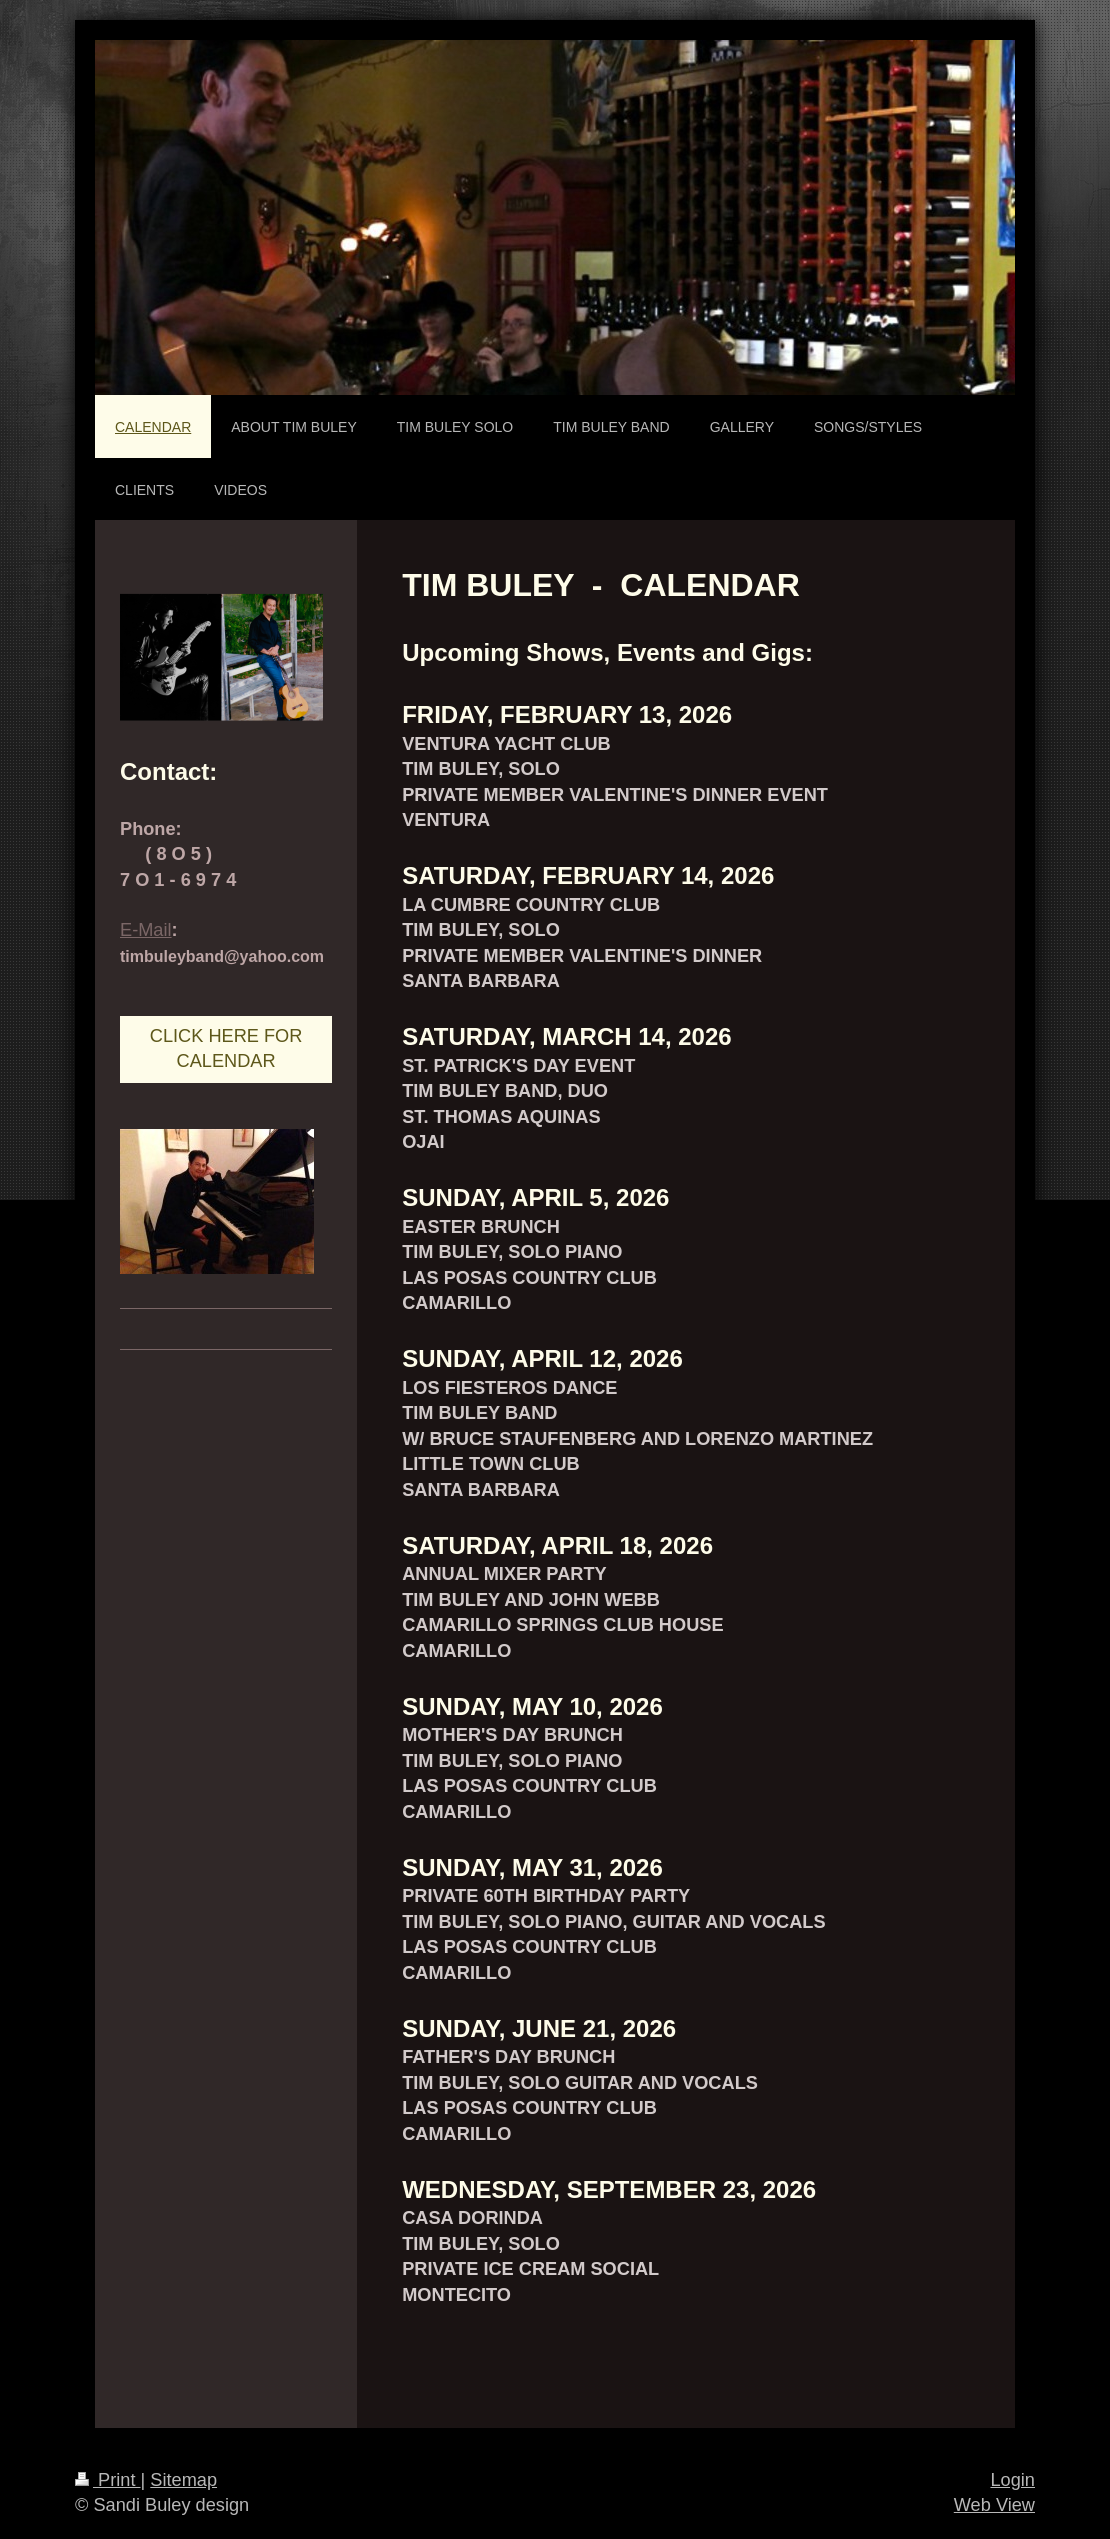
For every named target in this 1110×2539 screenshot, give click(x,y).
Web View (994, 2505)
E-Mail (146, 930)
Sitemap (183, 2480)
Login (1012, 2480)
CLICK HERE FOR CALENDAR (226, 1048)
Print (108, 2480)
